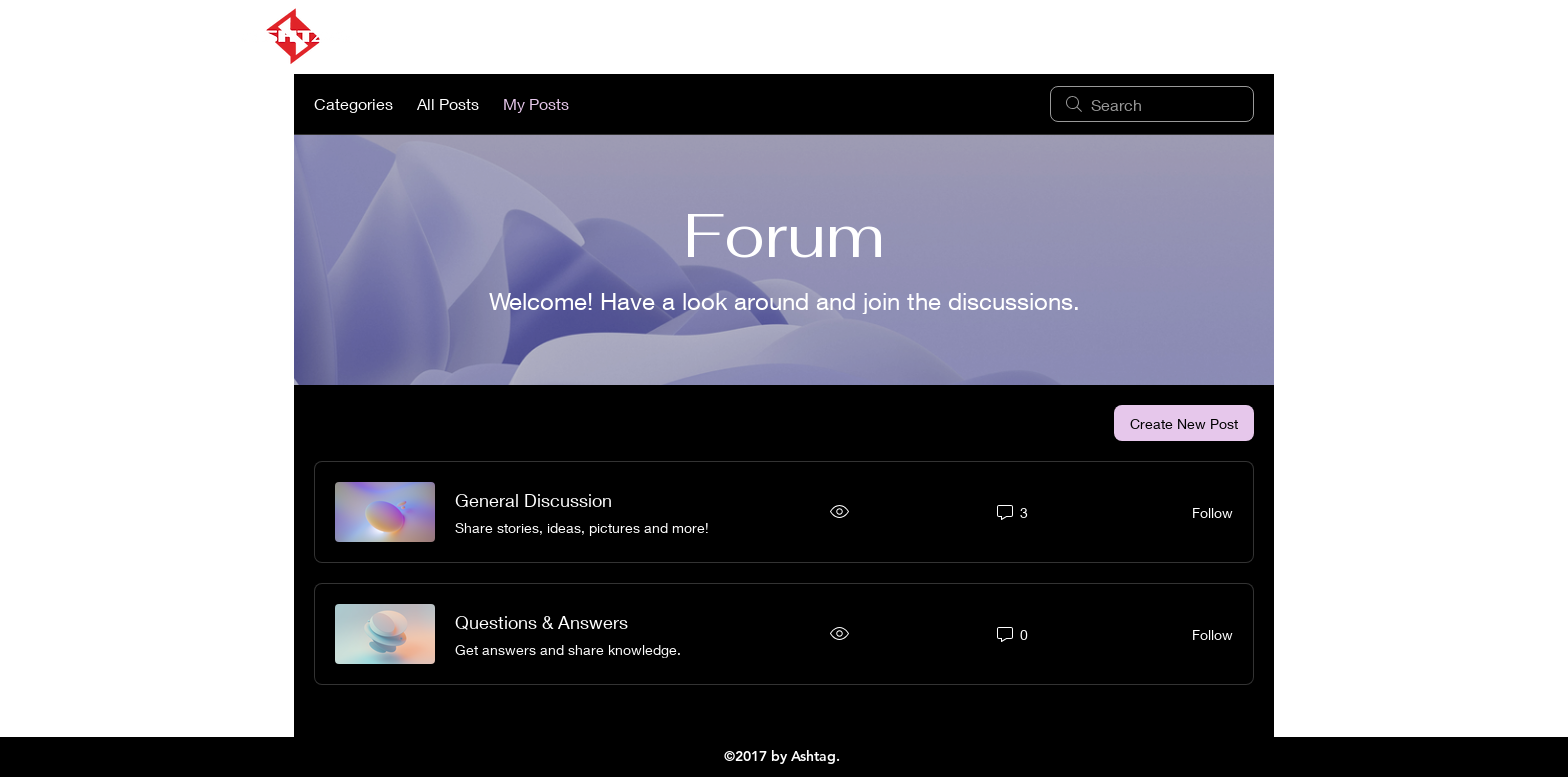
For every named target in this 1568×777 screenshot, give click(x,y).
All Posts (448, 103)
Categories (353, 103)
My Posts (536, 103)
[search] (1152, 104)
